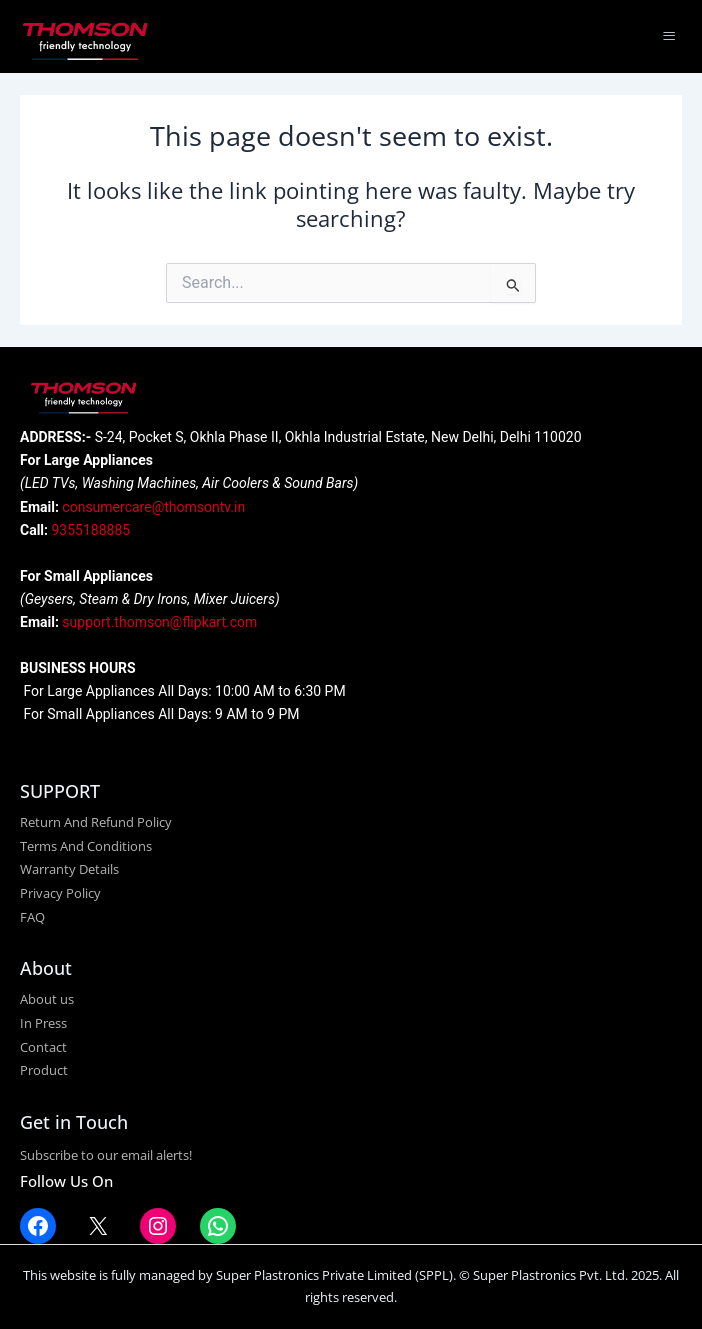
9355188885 (91, 530)
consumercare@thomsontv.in (153, 507)
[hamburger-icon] (669, 36)
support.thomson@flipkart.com (159, 622)
